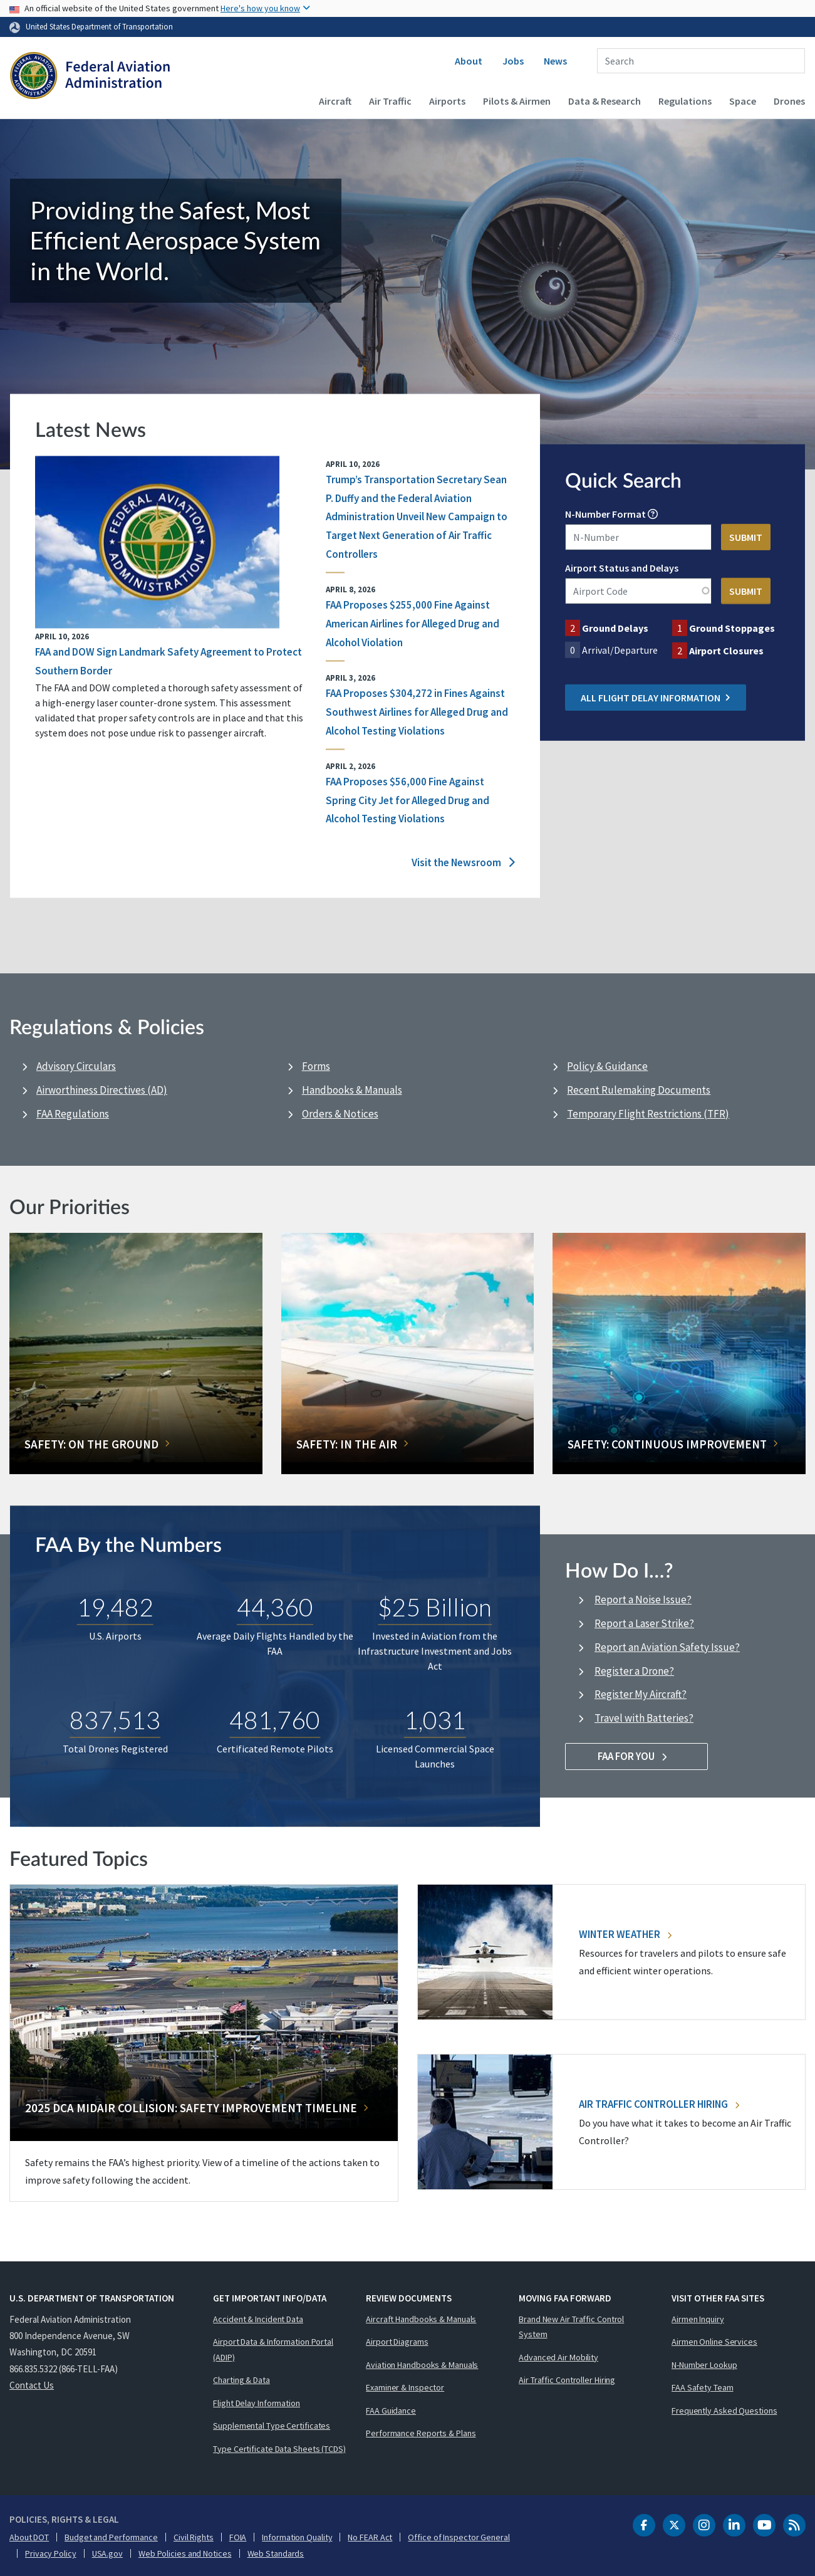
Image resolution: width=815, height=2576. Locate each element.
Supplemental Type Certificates (271, 2425)
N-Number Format (605, 514)
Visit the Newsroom (463, 863)
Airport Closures (726, 650)
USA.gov (107, 2553)
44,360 (275, 1606)
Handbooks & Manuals (352, 1090)
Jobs (513, 61)
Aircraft (335, 101)
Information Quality (297, 2537)
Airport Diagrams (397, 2341)
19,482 (115, 1606)
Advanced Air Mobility (558, 2357)
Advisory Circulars (76, 1066)
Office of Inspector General (458, 2537)
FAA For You (637, 1756)
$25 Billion (435, 1606)
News (555, 61)
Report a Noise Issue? (643, 1599)
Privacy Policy (50, 2553)
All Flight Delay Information (655, 697)
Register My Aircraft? (640, 1694)
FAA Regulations (72, 1114)
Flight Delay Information (256, 2403)
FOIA (238, 2537)
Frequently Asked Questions (724, 2410)
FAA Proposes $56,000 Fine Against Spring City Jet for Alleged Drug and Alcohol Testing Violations (407, 800)
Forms (316, 1066)
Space (742, 101)
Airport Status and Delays (621, 568)
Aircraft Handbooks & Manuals (421, 2319)
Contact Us (31, 2385)
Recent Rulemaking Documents (638, 1090)
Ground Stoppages (732, 628)
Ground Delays (615, 628)
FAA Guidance (391, 2410)
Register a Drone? (634, 1671)
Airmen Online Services (714, 2341)
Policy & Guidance (607, 1066)
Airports (447, 101)
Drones (789, 101)
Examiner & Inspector (405, 2387)
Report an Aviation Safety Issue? (667, 1647)
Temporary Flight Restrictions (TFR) (648, 1114)
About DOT (29, 2537)
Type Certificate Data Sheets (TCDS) (279, 2448)
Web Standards (275, 2553)
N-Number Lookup (704, 2364)
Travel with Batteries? (643, 1718)
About (468, 61)
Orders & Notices (340, 1114)
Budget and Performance (111, 2537)
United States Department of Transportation (99, 26)
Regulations (685, 101)
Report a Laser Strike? (644, 1623)
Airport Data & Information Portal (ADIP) (273, 2349)
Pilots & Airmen (517, 101)
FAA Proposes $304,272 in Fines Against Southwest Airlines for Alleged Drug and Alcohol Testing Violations (417, 712)
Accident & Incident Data (258, 2319)
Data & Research (604, 101)
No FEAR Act (370, 2537)
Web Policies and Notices (185, 2553)
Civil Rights (194, 2537)
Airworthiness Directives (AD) (101, 1090)
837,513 (115, 1720)
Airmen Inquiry (698, 2319)
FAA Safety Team (703, 2387)
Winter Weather (625, 1934)
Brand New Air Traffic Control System (571, 2326)
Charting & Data (241, 2379)
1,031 (435, 1720)
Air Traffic (390, 101)
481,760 (274, 1720)
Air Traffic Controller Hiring (659, 2104)
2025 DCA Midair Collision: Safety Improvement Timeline (191, 2107)
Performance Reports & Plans (420, 2433)
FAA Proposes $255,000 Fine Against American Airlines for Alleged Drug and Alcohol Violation (412, 624)
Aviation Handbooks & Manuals (422, 2364)
